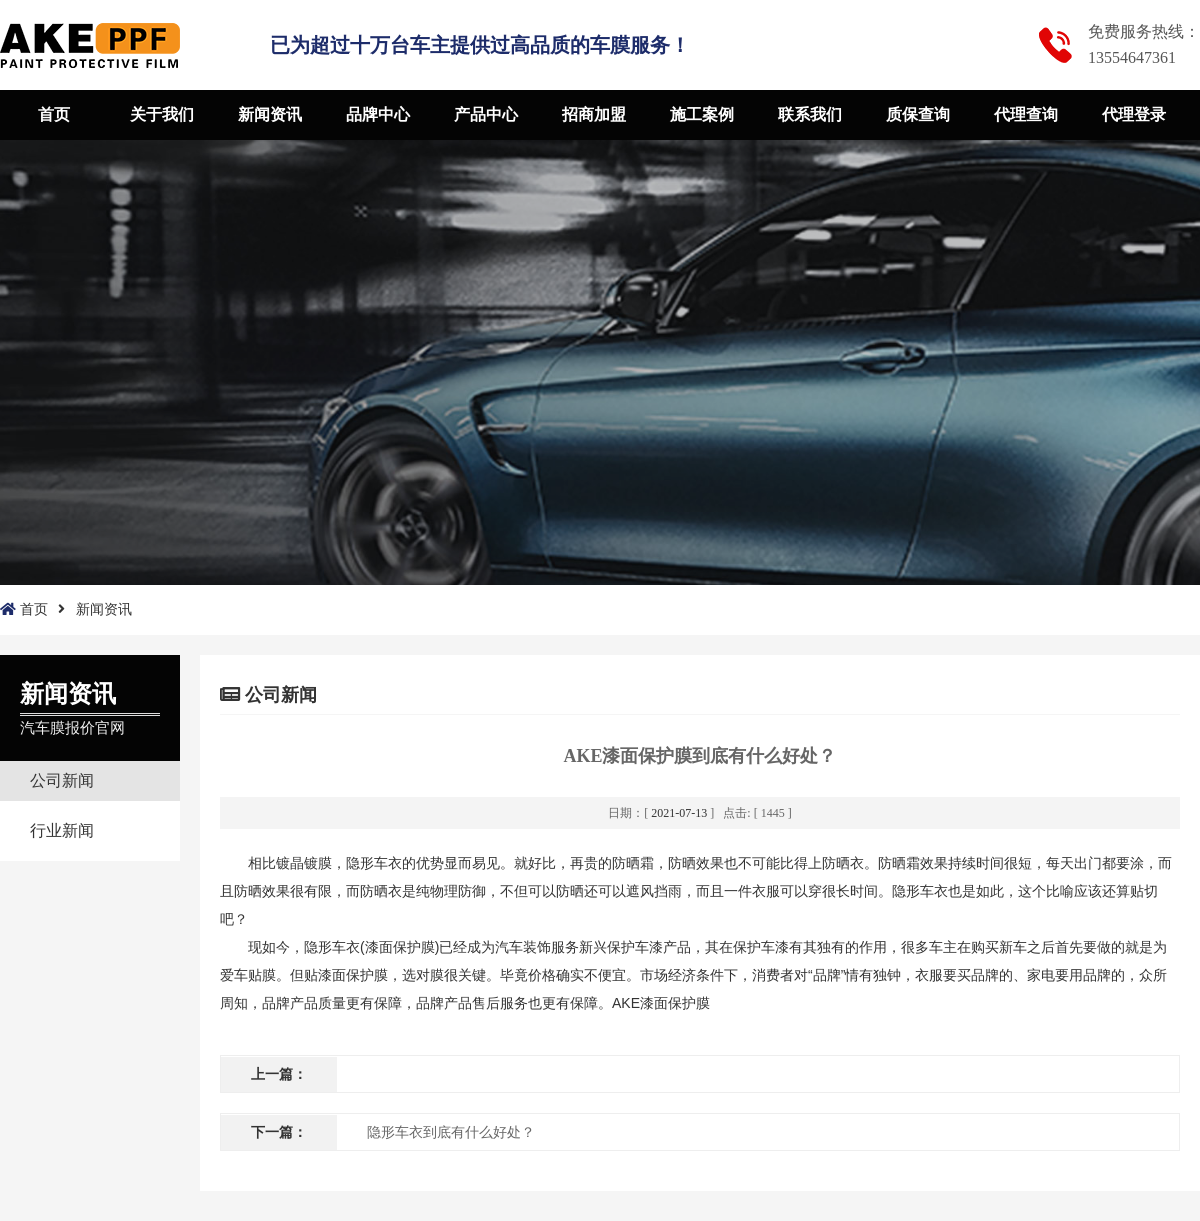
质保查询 (918, 114)
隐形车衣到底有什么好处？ (451, 1132)
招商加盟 (594, 114)
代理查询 (1026, 114)
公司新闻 (62, 780)
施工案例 (702, 114)
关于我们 (162, 114)
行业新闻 (62, 830)
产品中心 (486, 114)
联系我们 (810, 114)
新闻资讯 (270, 114)
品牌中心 (378, 114)
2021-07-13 (679, 813)
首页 (54, 114)
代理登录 (1134, 114)
